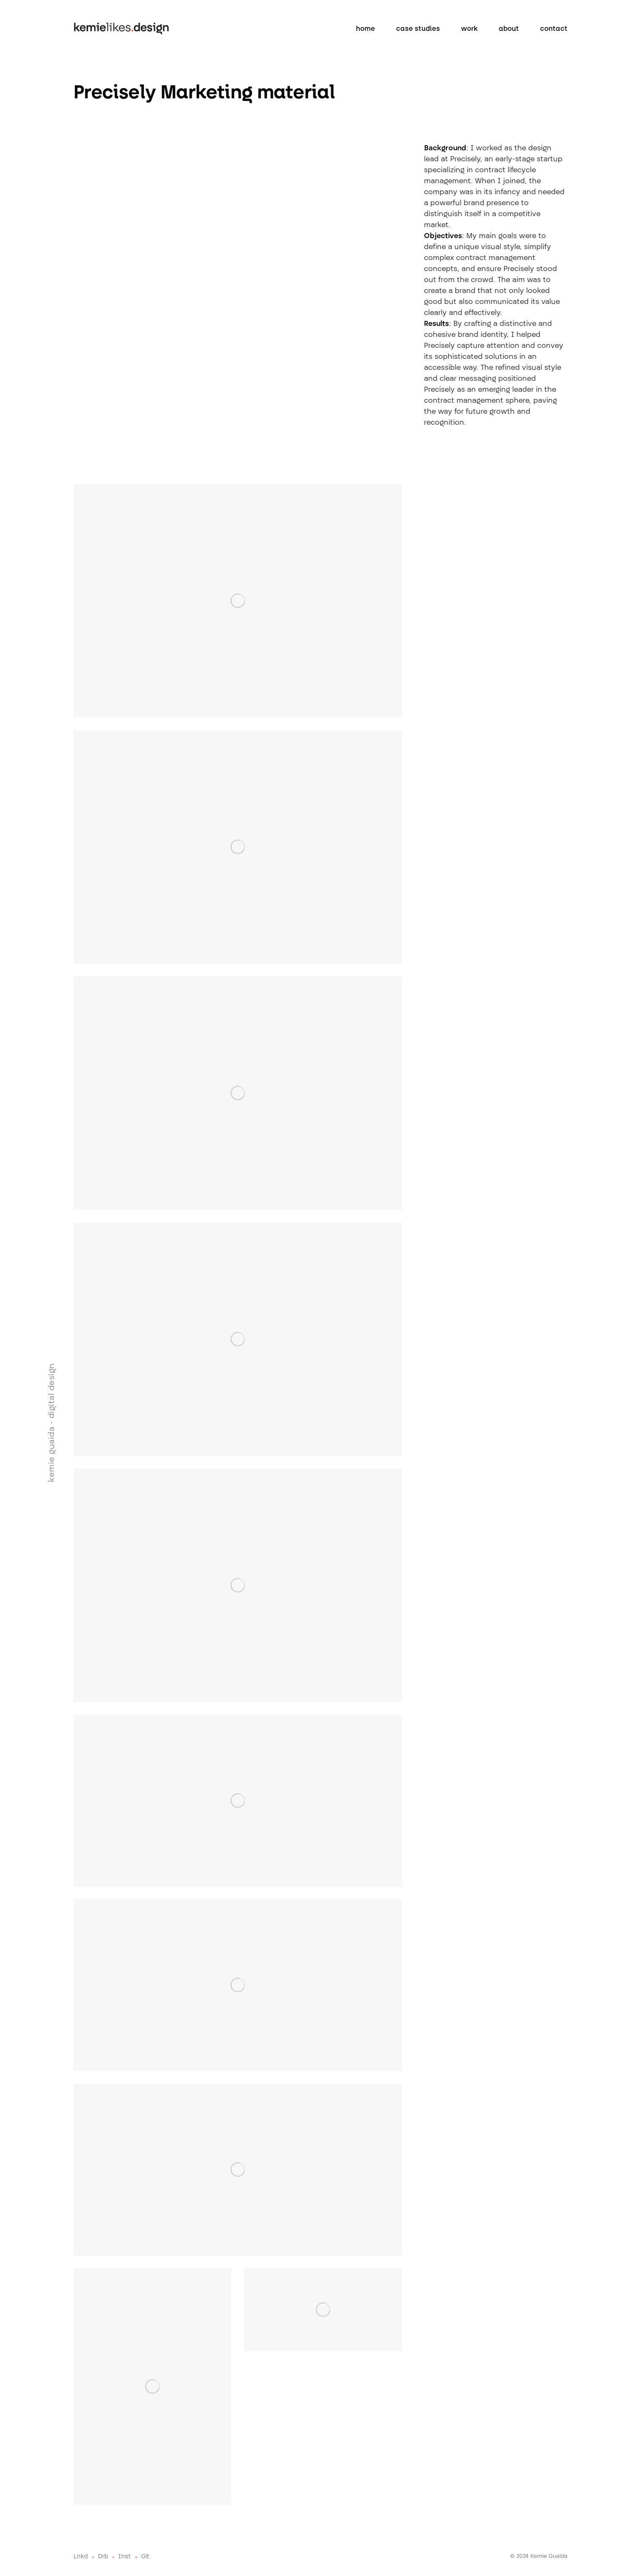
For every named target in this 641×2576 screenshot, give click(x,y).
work (469, 29)
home (365, 29)
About (509, 29)
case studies (418, 29)
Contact (554, 29)
